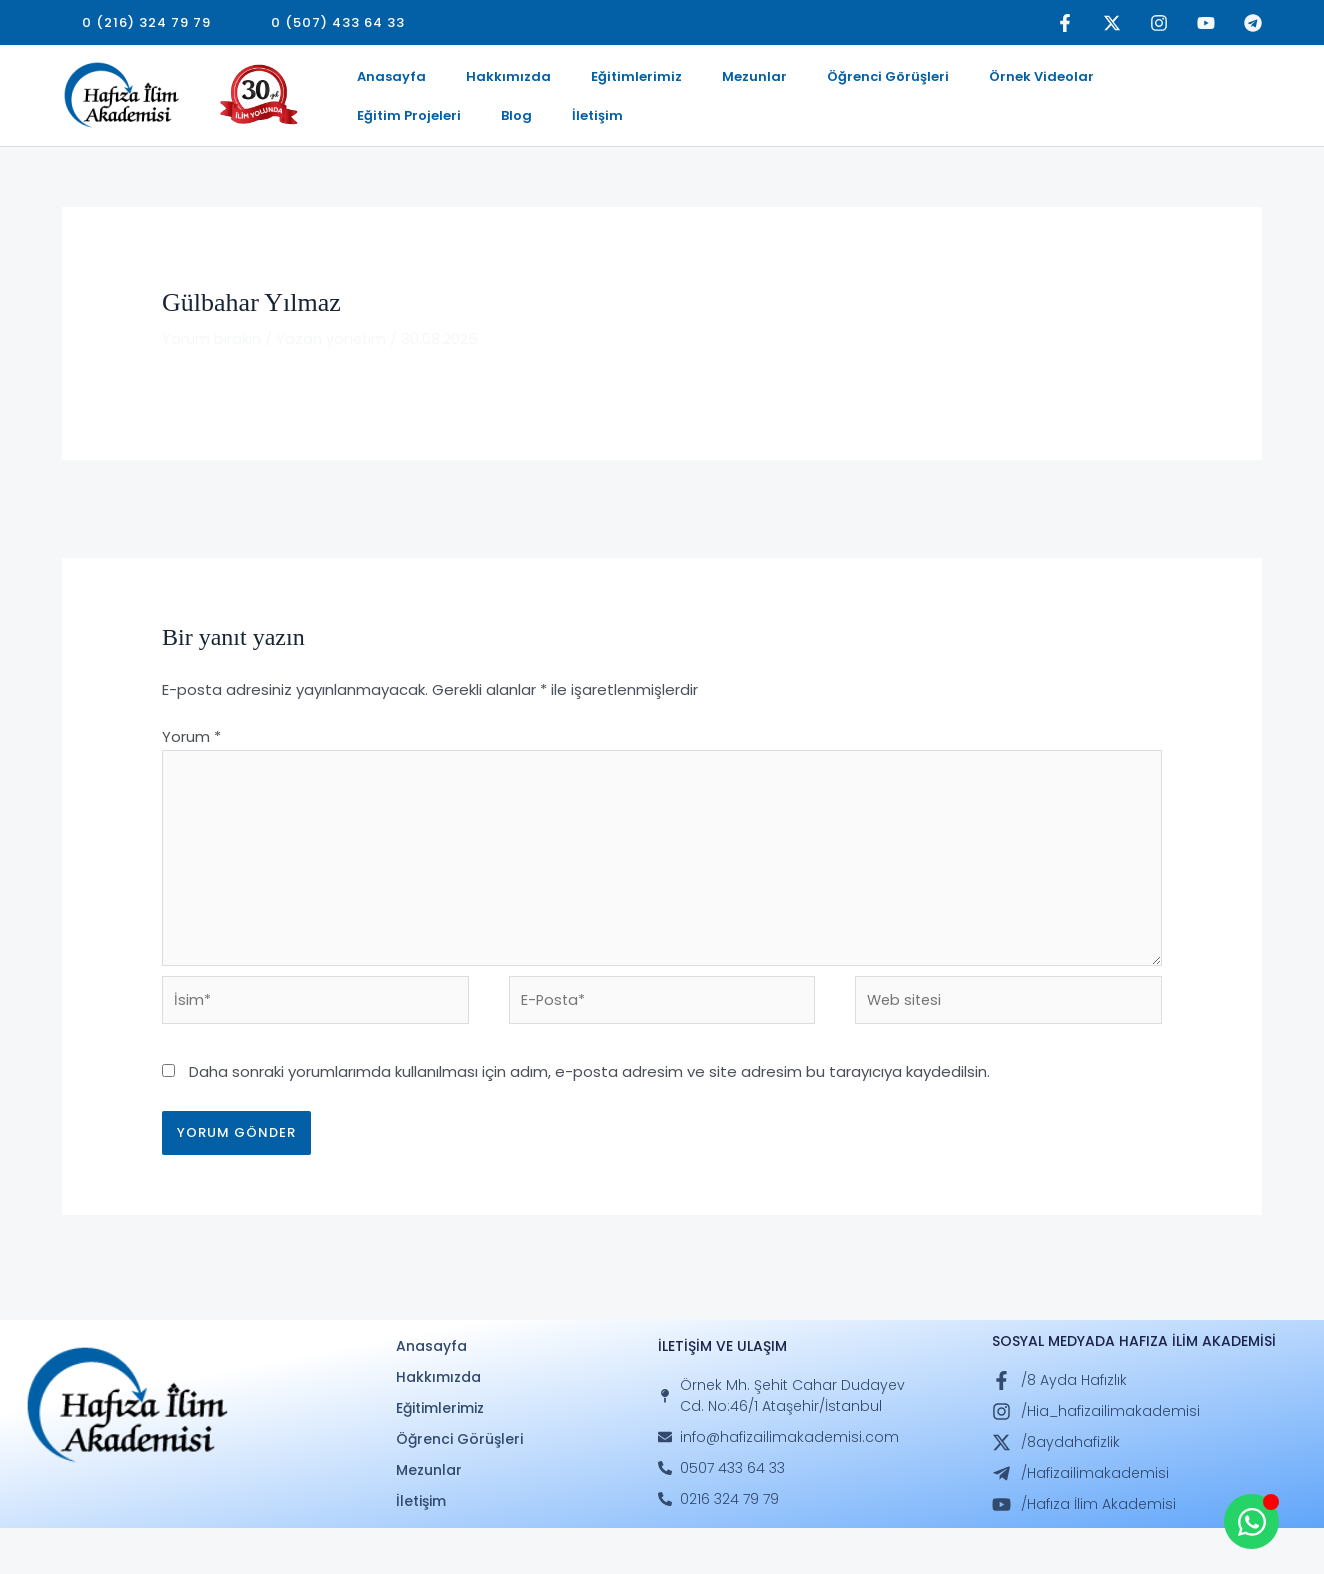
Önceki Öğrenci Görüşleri (164, 544)
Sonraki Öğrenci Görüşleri (1158, 544)
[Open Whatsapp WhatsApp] (1251, 1521)
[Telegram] (1253, 23)
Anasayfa (383, 82)
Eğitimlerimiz (596, 82)
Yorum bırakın (211, 375)
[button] (146, 22)
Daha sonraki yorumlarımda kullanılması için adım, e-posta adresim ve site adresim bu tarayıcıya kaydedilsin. (589, 1117)
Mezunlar (698, 82)
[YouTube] (1206, 23)
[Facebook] (1065, 23)
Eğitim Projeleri (1082, 82)
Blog (1173, 82)
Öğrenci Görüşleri (816, 82)
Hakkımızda (484, 82)
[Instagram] (1159, 23)
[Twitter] (1112, 23)
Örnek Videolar (953, 82)
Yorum (191, 774)
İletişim (374, 145)
